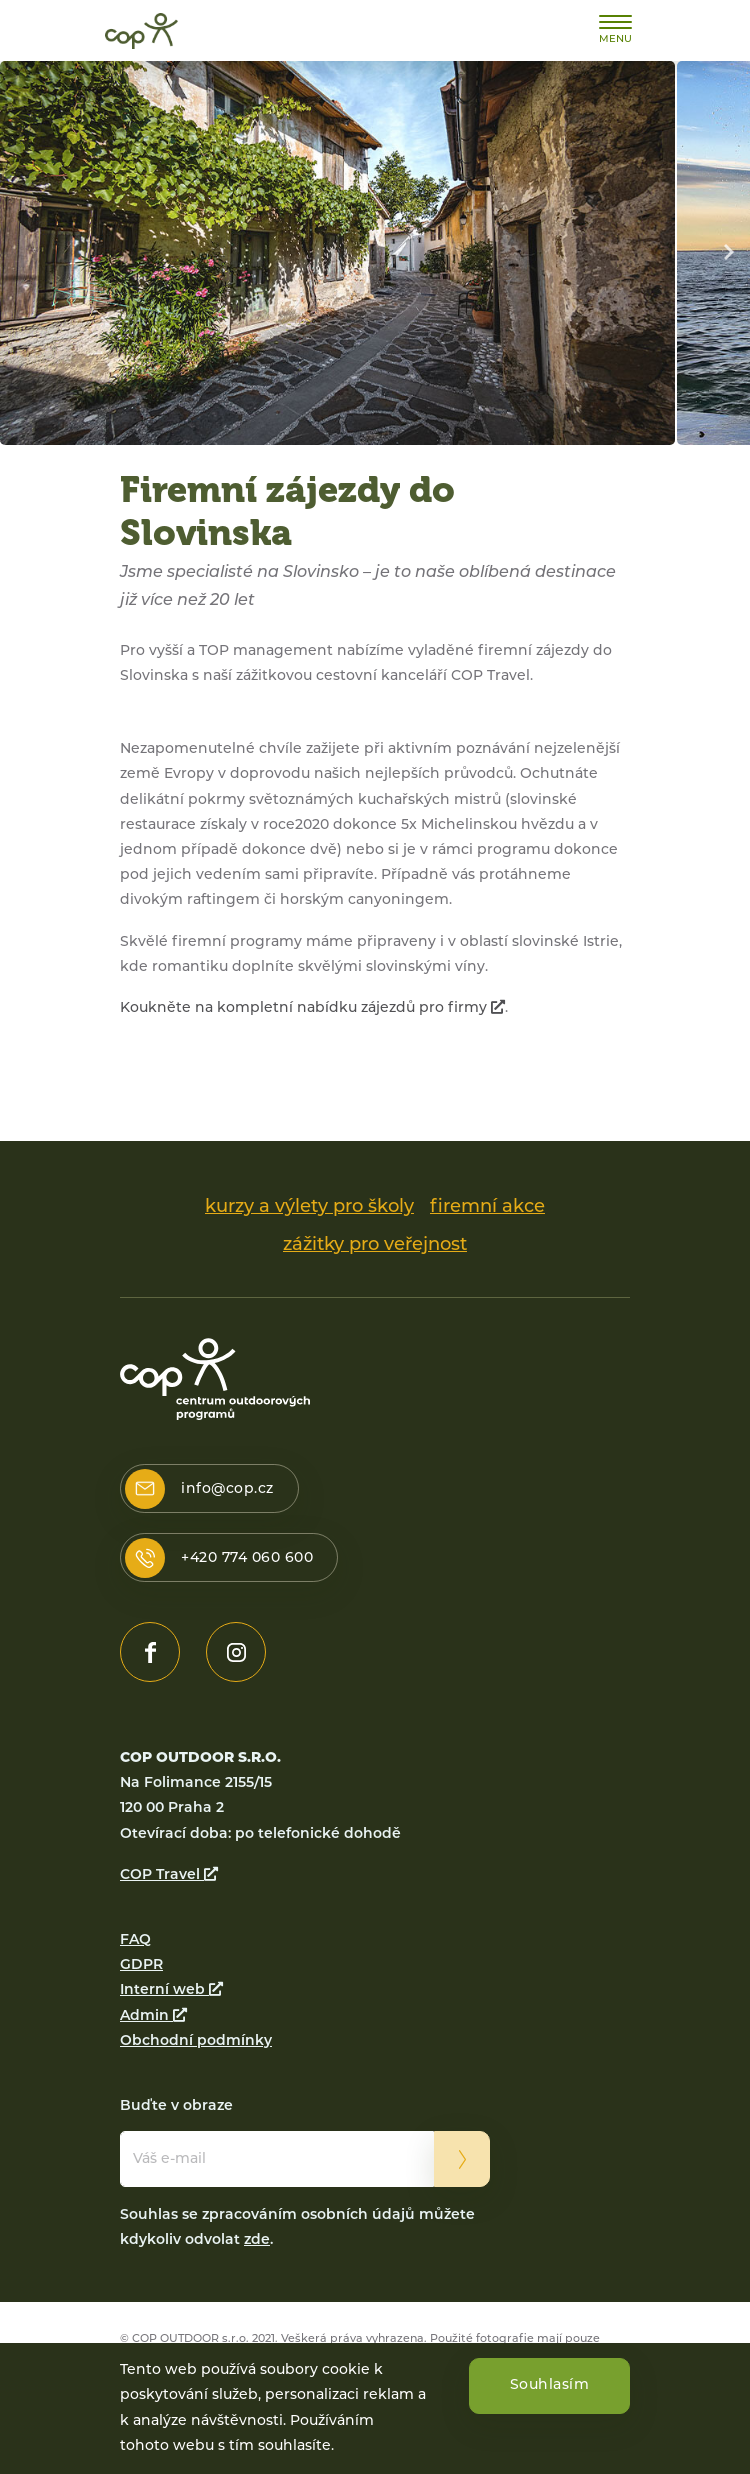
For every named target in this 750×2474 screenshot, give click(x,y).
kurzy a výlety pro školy (309, 1207)
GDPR (141, 1965)
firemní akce (487, 1207)
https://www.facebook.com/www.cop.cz (150, 1652)
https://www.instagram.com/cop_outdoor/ (236, 1652)
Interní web (171, 1990)
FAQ (135, 1940)
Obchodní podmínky (196, 2041)
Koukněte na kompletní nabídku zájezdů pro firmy (312, 1008)
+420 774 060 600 (247, 1558)
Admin (153, 2016)
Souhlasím (550, 2388)
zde (257, 2240)
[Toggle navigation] (615, 30)
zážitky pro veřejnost (375, 1245)
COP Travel (169, 1875)
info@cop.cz (227, 1489)
